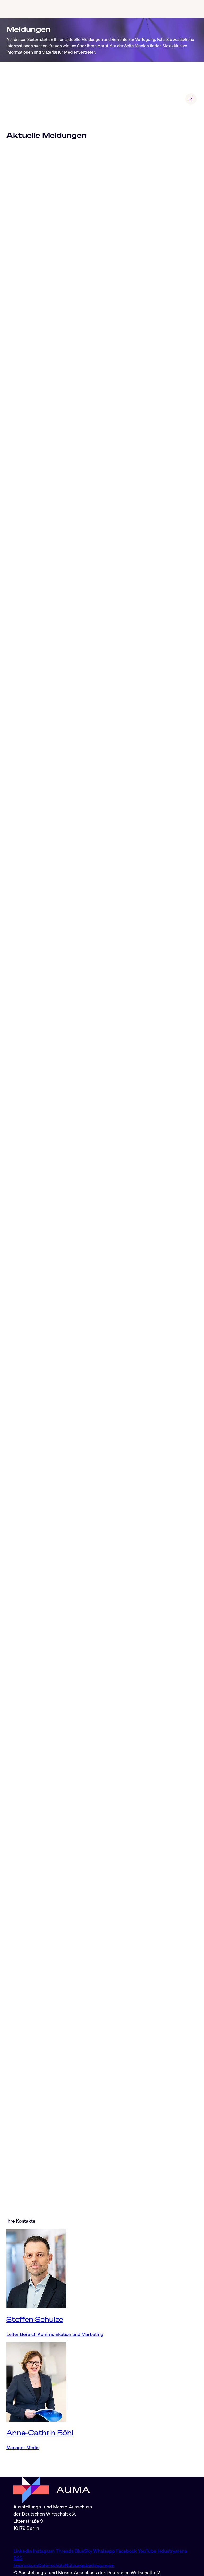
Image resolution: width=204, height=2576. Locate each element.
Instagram (44, 2551)
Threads (65, 2551)
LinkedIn (23, 2551)
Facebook (127, 2551)
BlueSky (84, 2551)
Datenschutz (51, 2565)
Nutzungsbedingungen (89, 2565)
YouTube (147, 2551)
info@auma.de (28, 2539)
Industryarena (172, 2551)
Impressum (25, 2565)
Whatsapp (104, 2551)
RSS (17, 2558)
